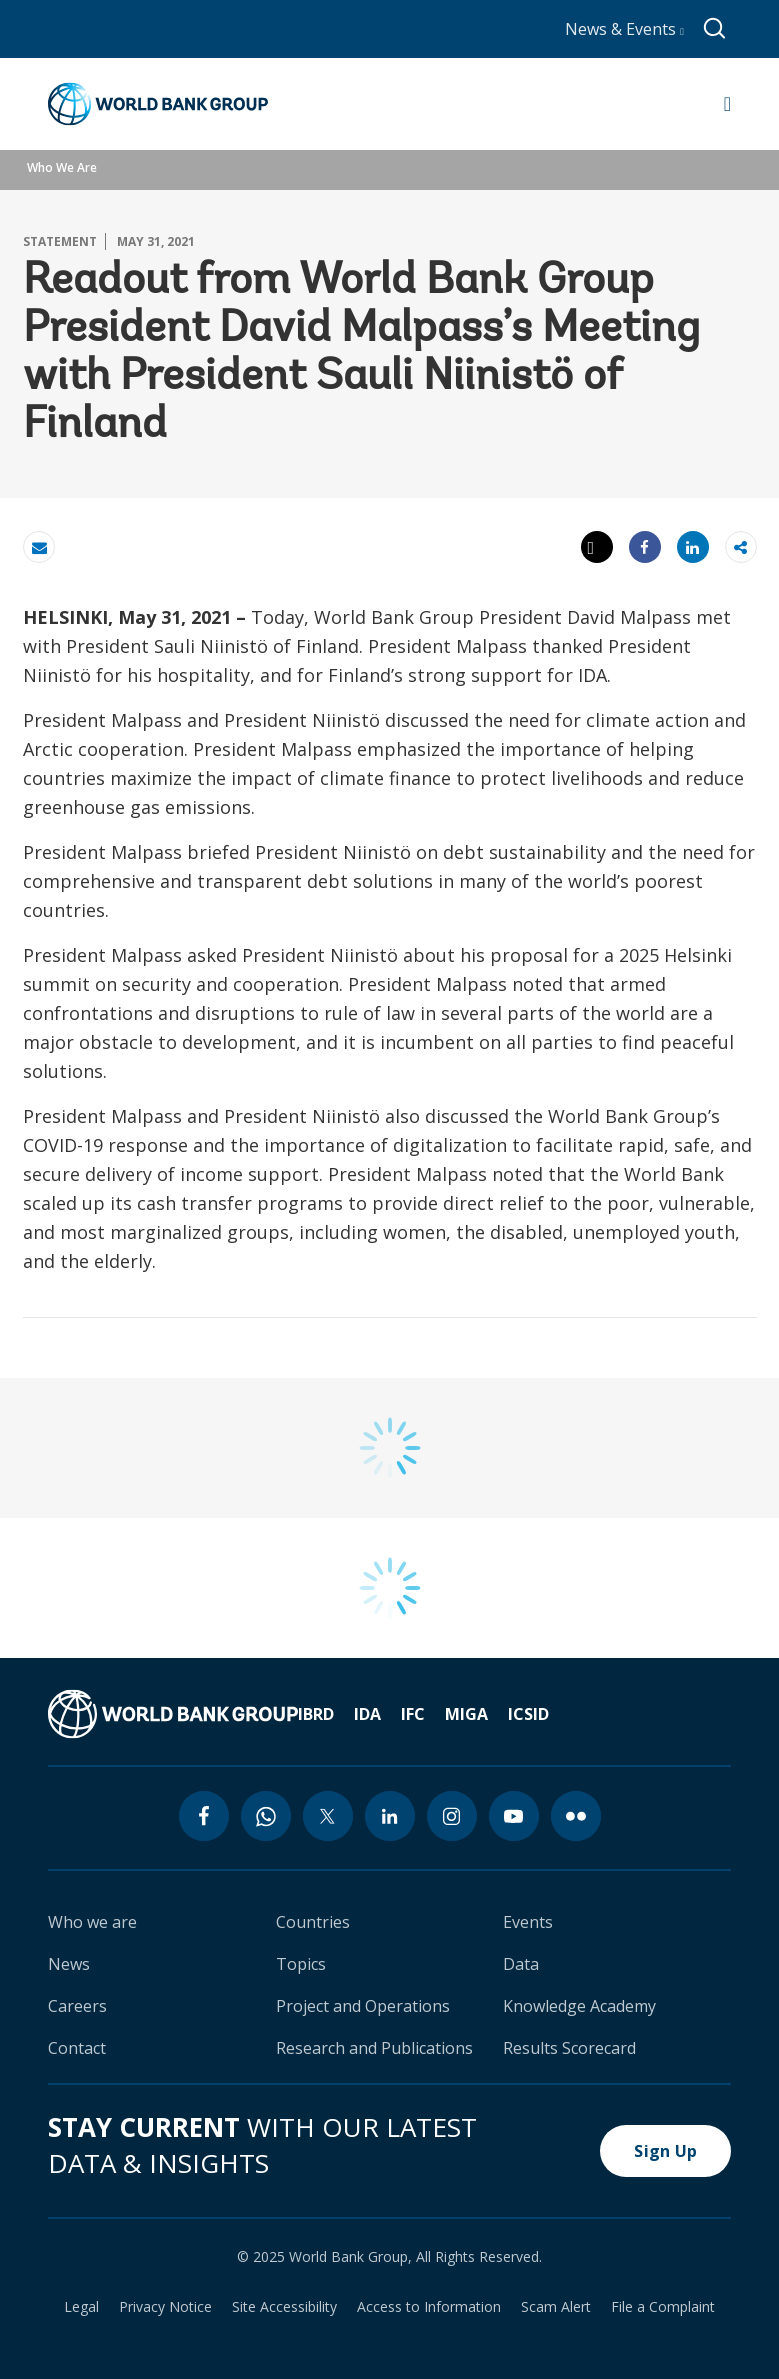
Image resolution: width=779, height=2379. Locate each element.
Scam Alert (556, 2307)
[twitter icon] (328, 1816)
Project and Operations (363, 2006)
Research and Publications (374, 2048)
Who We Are (62, 167)
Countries (313, 1922)
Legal (81, 2307)
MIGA (466, 1714)
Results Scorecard (569, 2048)
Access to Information (429, 2307)
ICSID (528, 1714)
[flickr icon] (576, 1816)
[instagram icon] (452, 1816)
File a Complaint (663, 2307)
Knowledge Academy (579, 2006)
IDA (367, 1714)
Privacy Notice (165, 2307)
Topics (301, 1964)
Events (528, 1922)
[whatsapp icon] (266, 1816)
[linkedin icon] (390, 1816)
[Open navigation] (727, 104)
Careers (77, 2006)
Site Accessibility (284, 2307)
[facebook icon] (204, 1816)
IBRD (316, 1714)
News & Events (624, 29)
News (69, 1964)
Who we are (92, 1922)
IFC (413, 1714)
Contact (77, 2048)
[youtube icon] (514, 1816)
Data (521, 1964)
